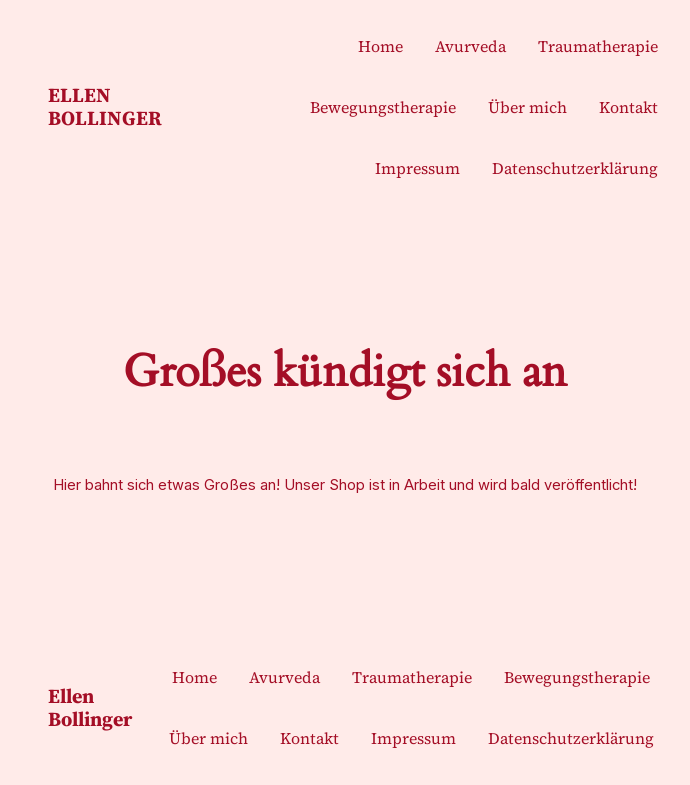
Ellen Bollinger (105, 106)
